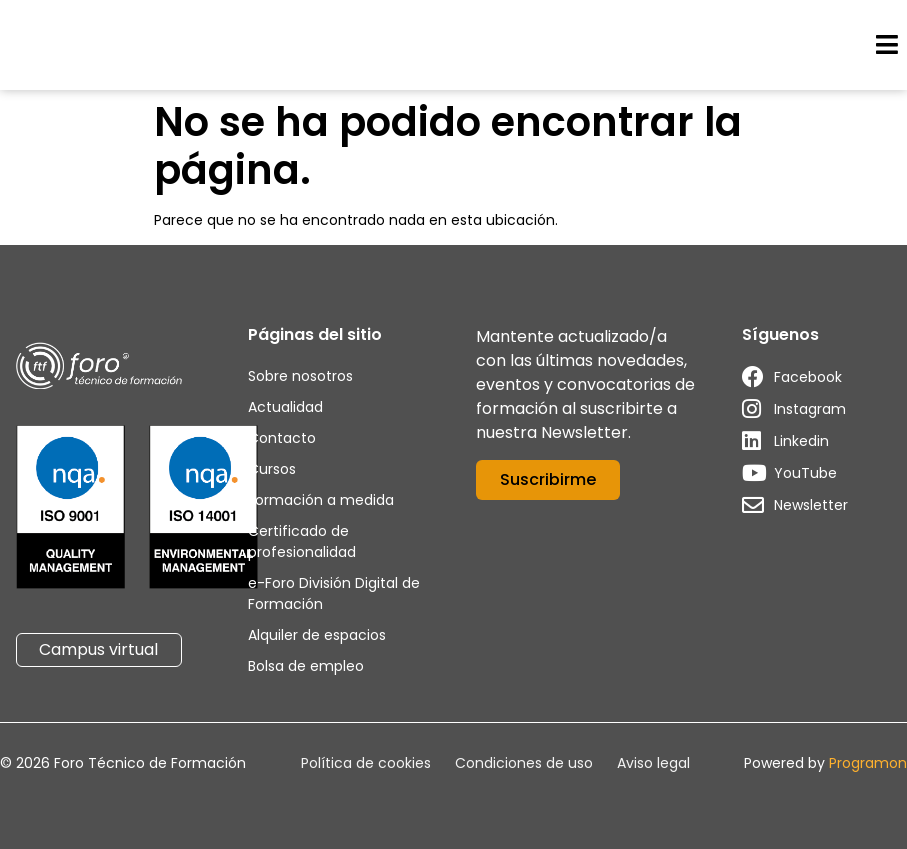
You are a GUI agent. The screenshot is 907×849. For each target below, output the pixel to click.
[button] (886, 45)
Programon (868, 763)
